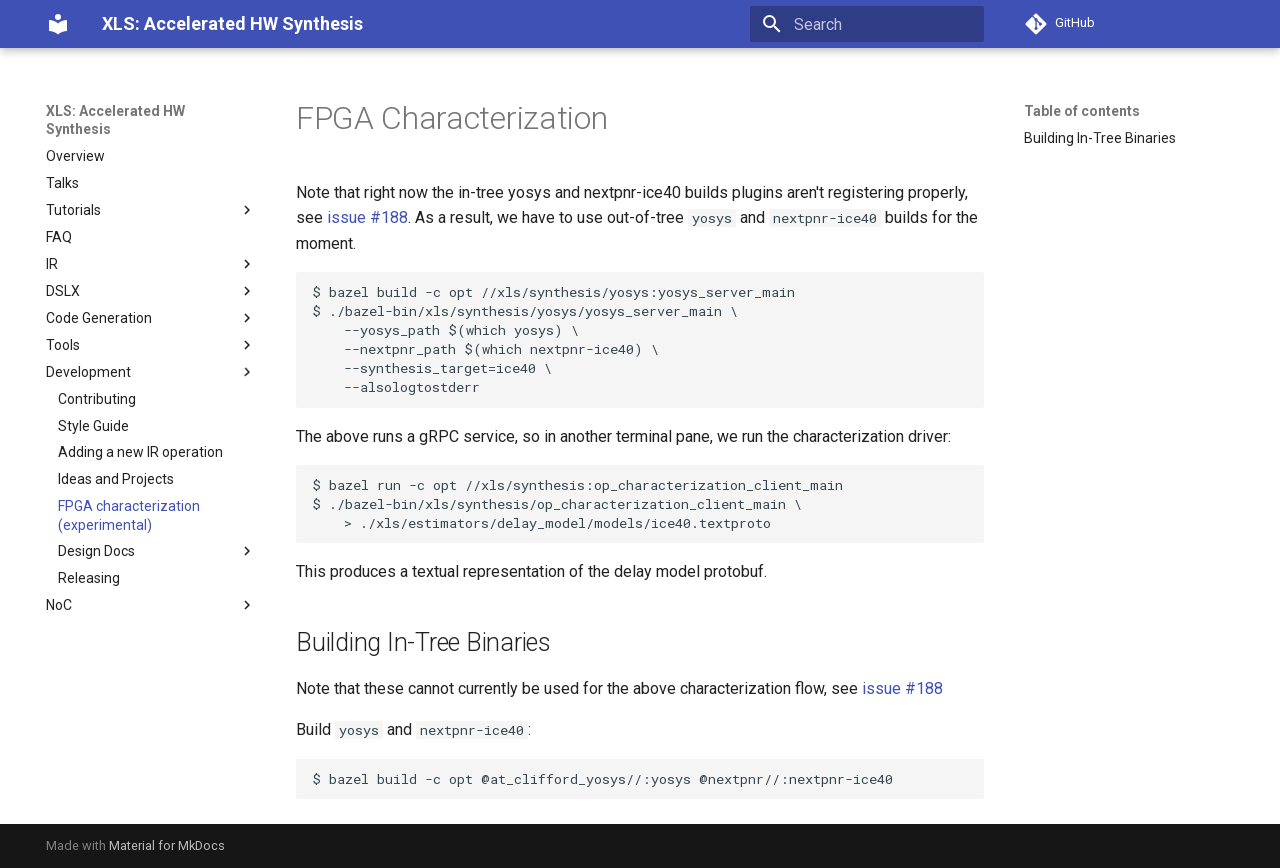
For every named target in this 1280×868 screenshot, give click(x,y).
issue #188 (367, 217)
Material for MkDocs (167, 845)
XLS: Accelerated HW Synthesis (115, 120)
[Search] (867, 24)
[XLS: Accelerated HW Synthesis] (58, 24)
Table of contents (1082, 111)
